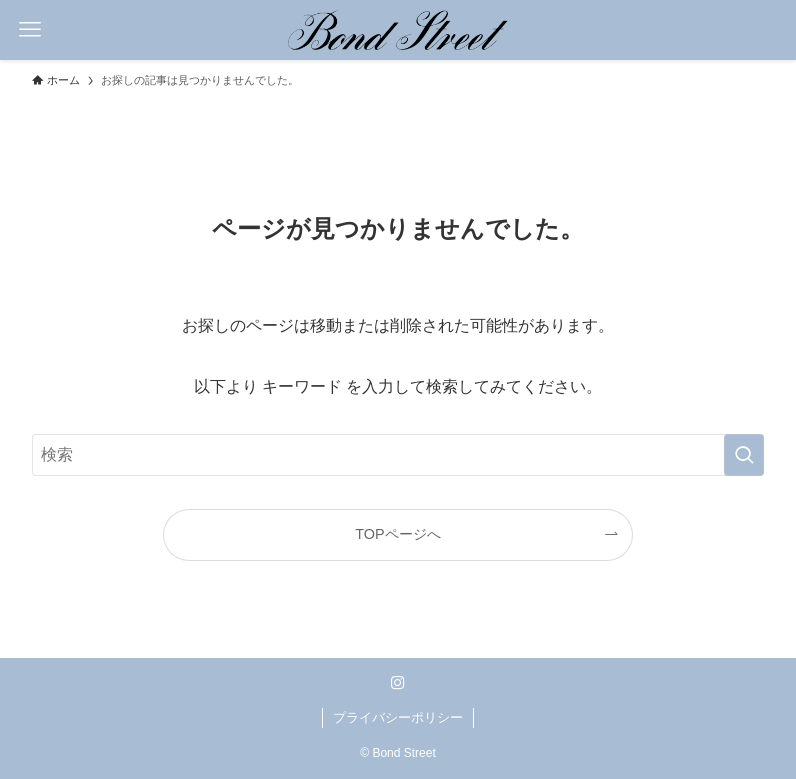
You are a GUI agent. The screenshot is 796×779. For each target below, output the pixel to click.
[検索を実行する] (744, 455)
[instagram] (398, 683)
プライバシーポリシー (398, 717)
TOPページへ (397, 534)
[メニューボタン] (30, 30)
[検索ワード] (398, 455)
